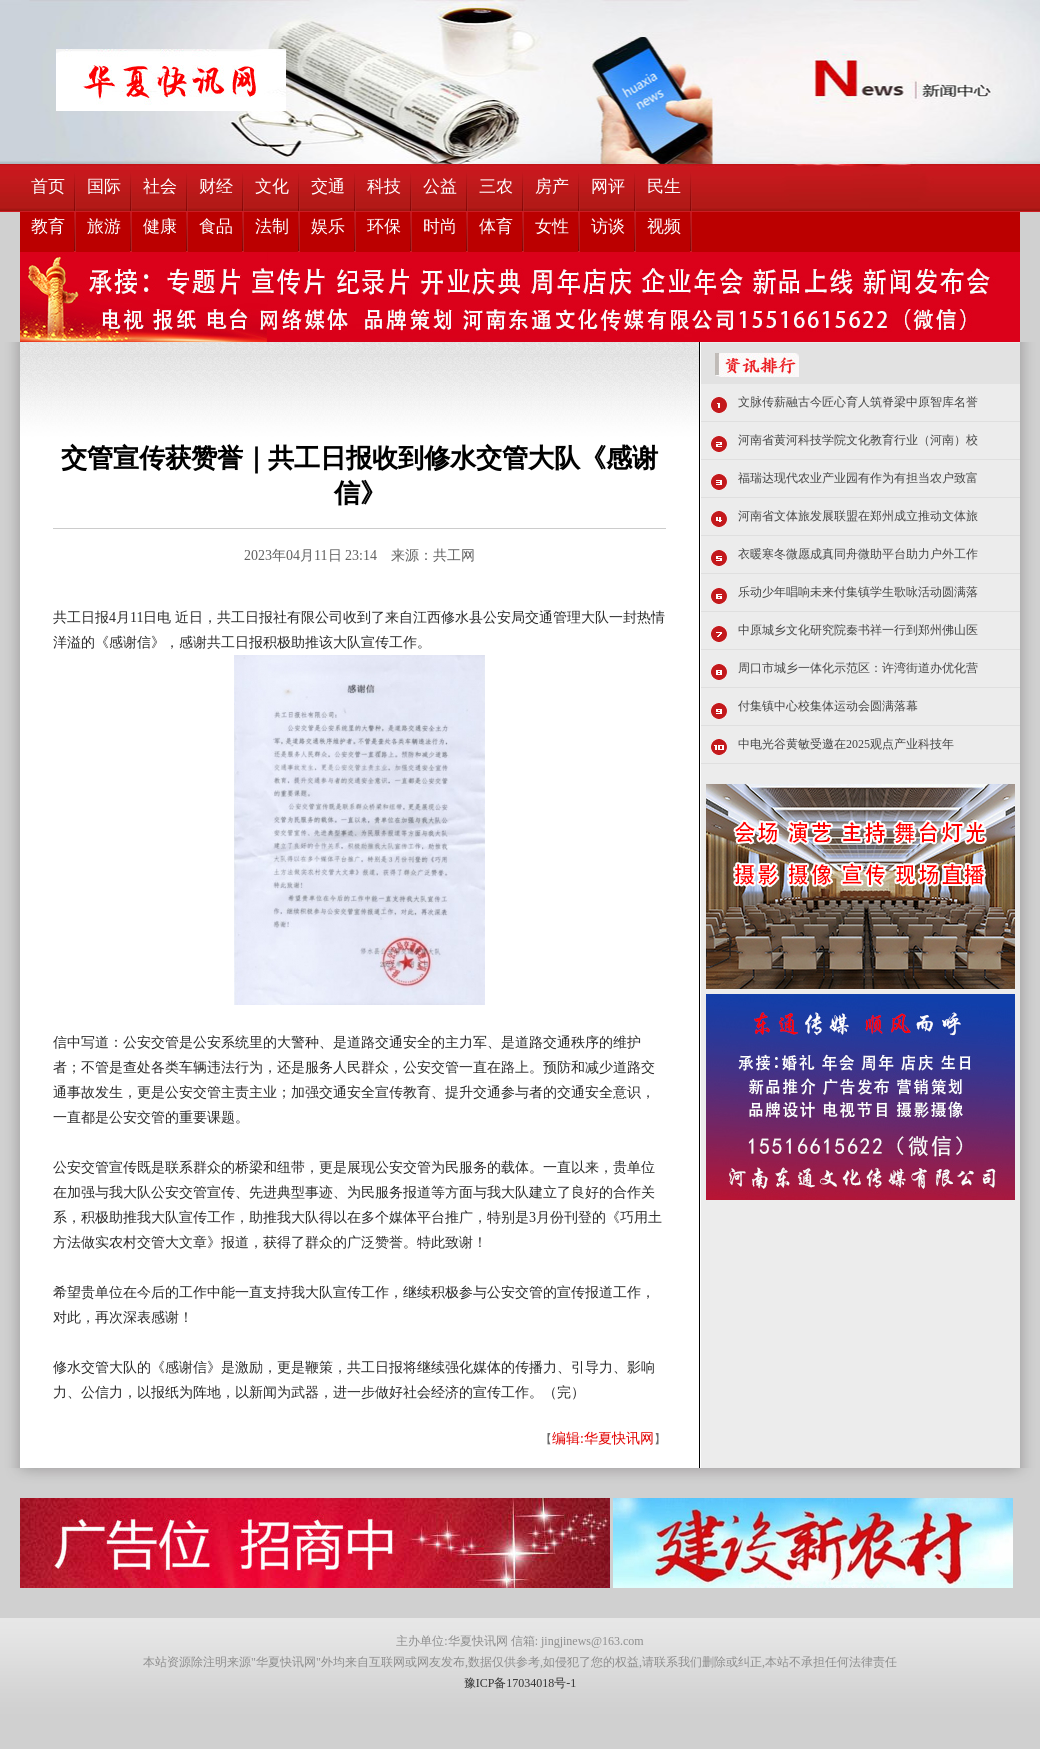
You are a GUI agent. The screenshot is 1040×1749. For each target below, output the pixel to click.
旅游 (104, 226)
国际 (104, 186)
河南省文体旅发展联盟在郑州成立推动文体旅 (858, 516)
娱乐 (328, 226)
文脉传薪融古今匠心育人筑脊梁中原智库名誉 (858, 402)
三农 (496, 186)
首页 (48, 186)
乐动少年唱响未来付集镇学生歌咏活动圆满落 (858, 592)
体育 (496, 226)
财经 (216, 186)
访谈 (608, 226)
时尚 (440, 226)
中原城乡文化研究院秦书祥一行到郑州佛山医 (858, 630)
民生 (664, 186)
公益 (440, 186)
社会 (160, 186)
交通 (328, 186)
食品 (216, 226)
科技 (384, 186)
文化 (272, 186)
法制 (272, 226)
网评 (608, 186)
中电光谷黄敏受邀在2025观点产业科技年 (846, 744)
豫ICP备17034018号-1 (520, 1683)
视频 (664, 226)
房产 (552, 186)
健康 (160, 226)
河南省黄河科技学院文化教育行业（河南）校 (858, 440)
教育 (48, 226)
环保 (384, 226)
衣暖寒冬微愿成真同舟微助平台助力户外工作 (858, 554)
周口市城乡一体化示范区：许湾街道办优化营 (858, 668)
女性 (552, 226)
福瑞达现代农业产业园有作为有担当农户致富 (858, 478)
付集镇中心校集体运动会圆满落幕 (828, 706)
